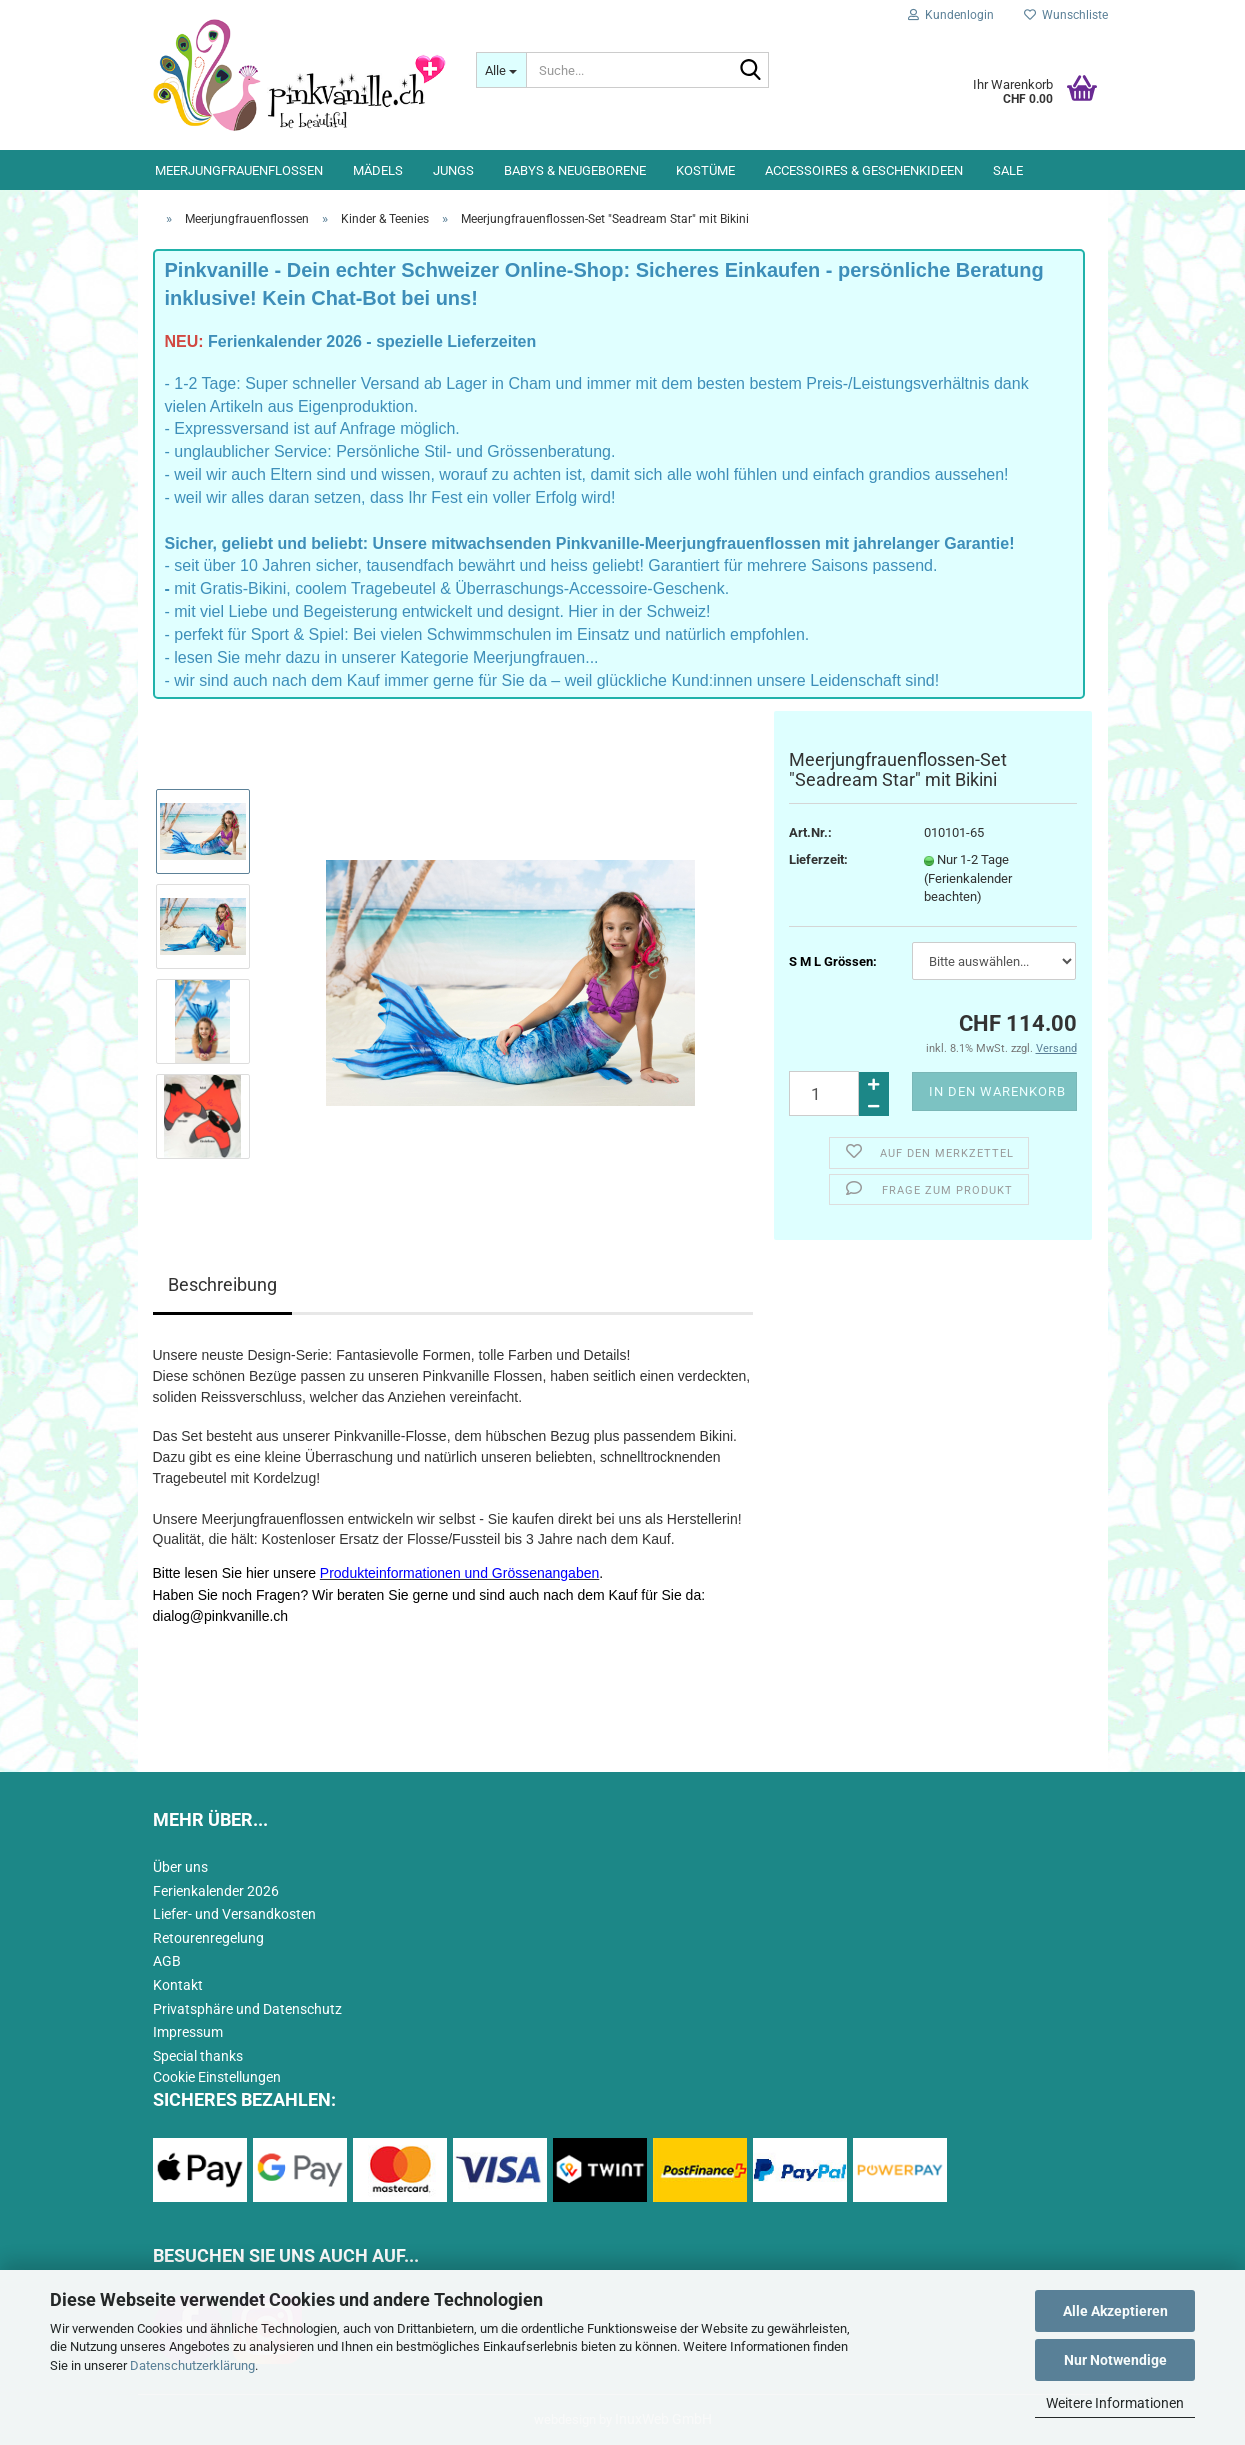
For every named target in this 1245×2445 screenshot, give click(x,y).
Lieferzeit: (818, 859)
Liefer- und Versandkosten (234, 1914)
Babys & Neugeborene (575, 170)
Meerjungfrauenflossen (239, 170)
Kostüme (705, 170)
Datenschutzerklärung (192, 2365)
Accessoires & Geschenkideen (864, 170)
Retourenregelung (208, 1938)
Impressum (188, 2032)
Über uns (180, 1867)
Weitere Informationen (1115, 2403)
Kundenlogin (951, 15)
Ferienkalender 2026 (216, 1891)
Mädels (378, 170)
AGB (167, 1961)
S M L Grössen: (833, 961)
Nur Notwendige (1115, 2360)
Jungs (453, 170)
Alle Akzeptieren (1115, 2311)
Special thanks (198, 2056)
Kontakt (178, 1985)
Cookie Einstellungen (217, 2077)
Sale (1008, 170)
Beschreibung (222, 1284)
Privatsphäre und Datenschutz (247, 2009)
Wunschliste (1066, 15)
